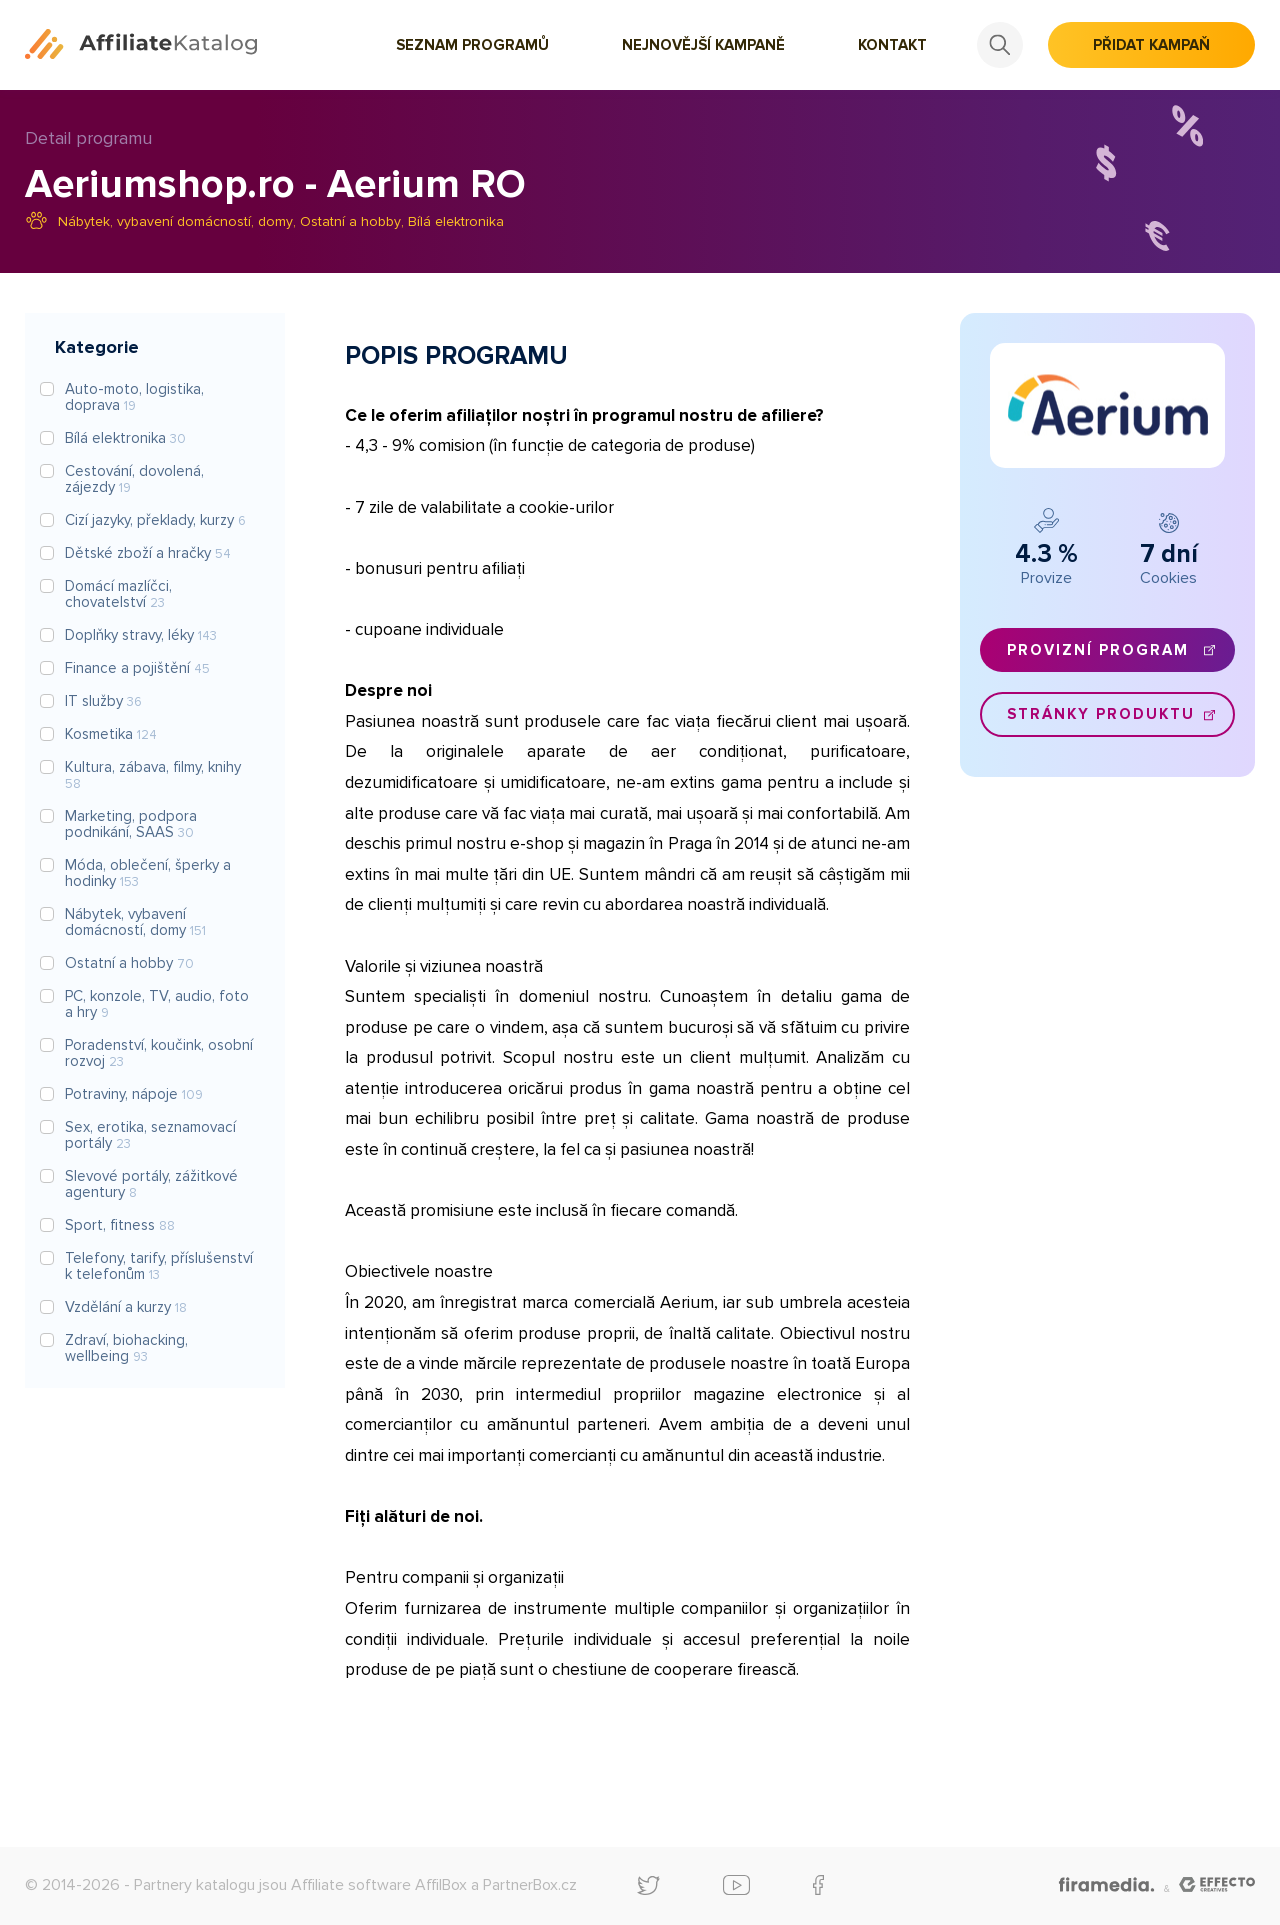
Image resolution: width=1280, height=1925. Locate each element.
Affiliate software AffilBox (379, 1885)
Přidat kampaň (1151, 45)
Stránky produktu (1101, 714)
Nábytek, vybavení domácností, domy (175, 221)
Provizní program (1098, 650)
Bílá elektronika (456, 221)
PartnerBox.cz (530, 1885)
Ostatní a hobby (350, 221)
